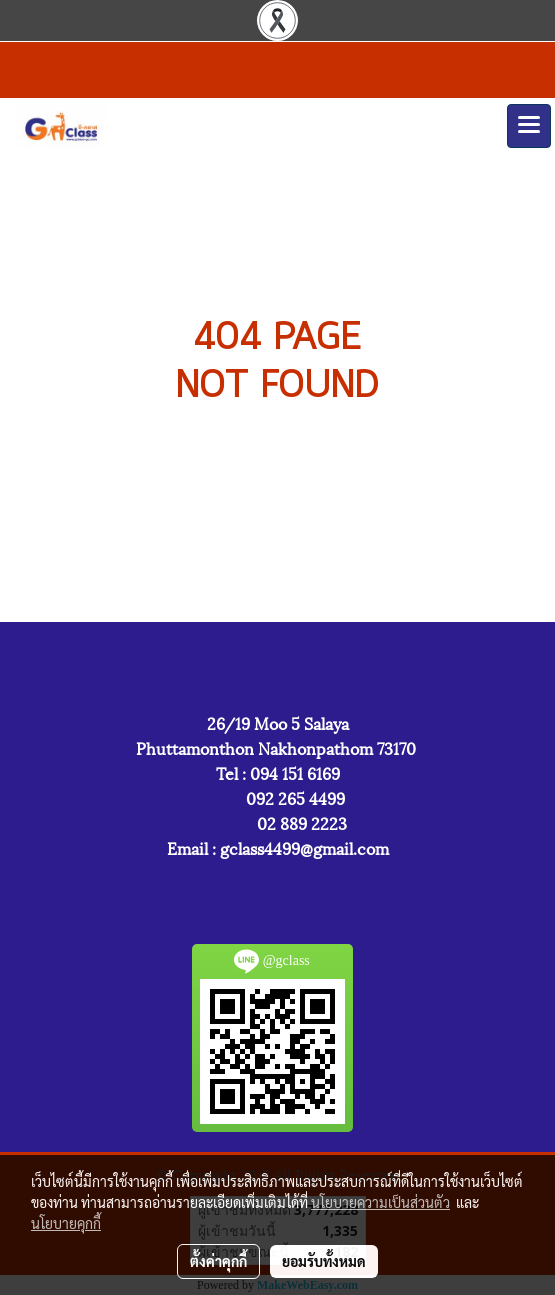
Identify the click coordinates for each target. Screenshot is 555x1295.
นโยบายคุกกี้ (66, 1223)
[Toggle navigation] (529, 126)
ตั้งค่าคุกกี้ (218, 1261)
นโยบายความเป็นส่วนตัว (380, 1202)
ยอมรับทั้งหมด (324, 1261)
